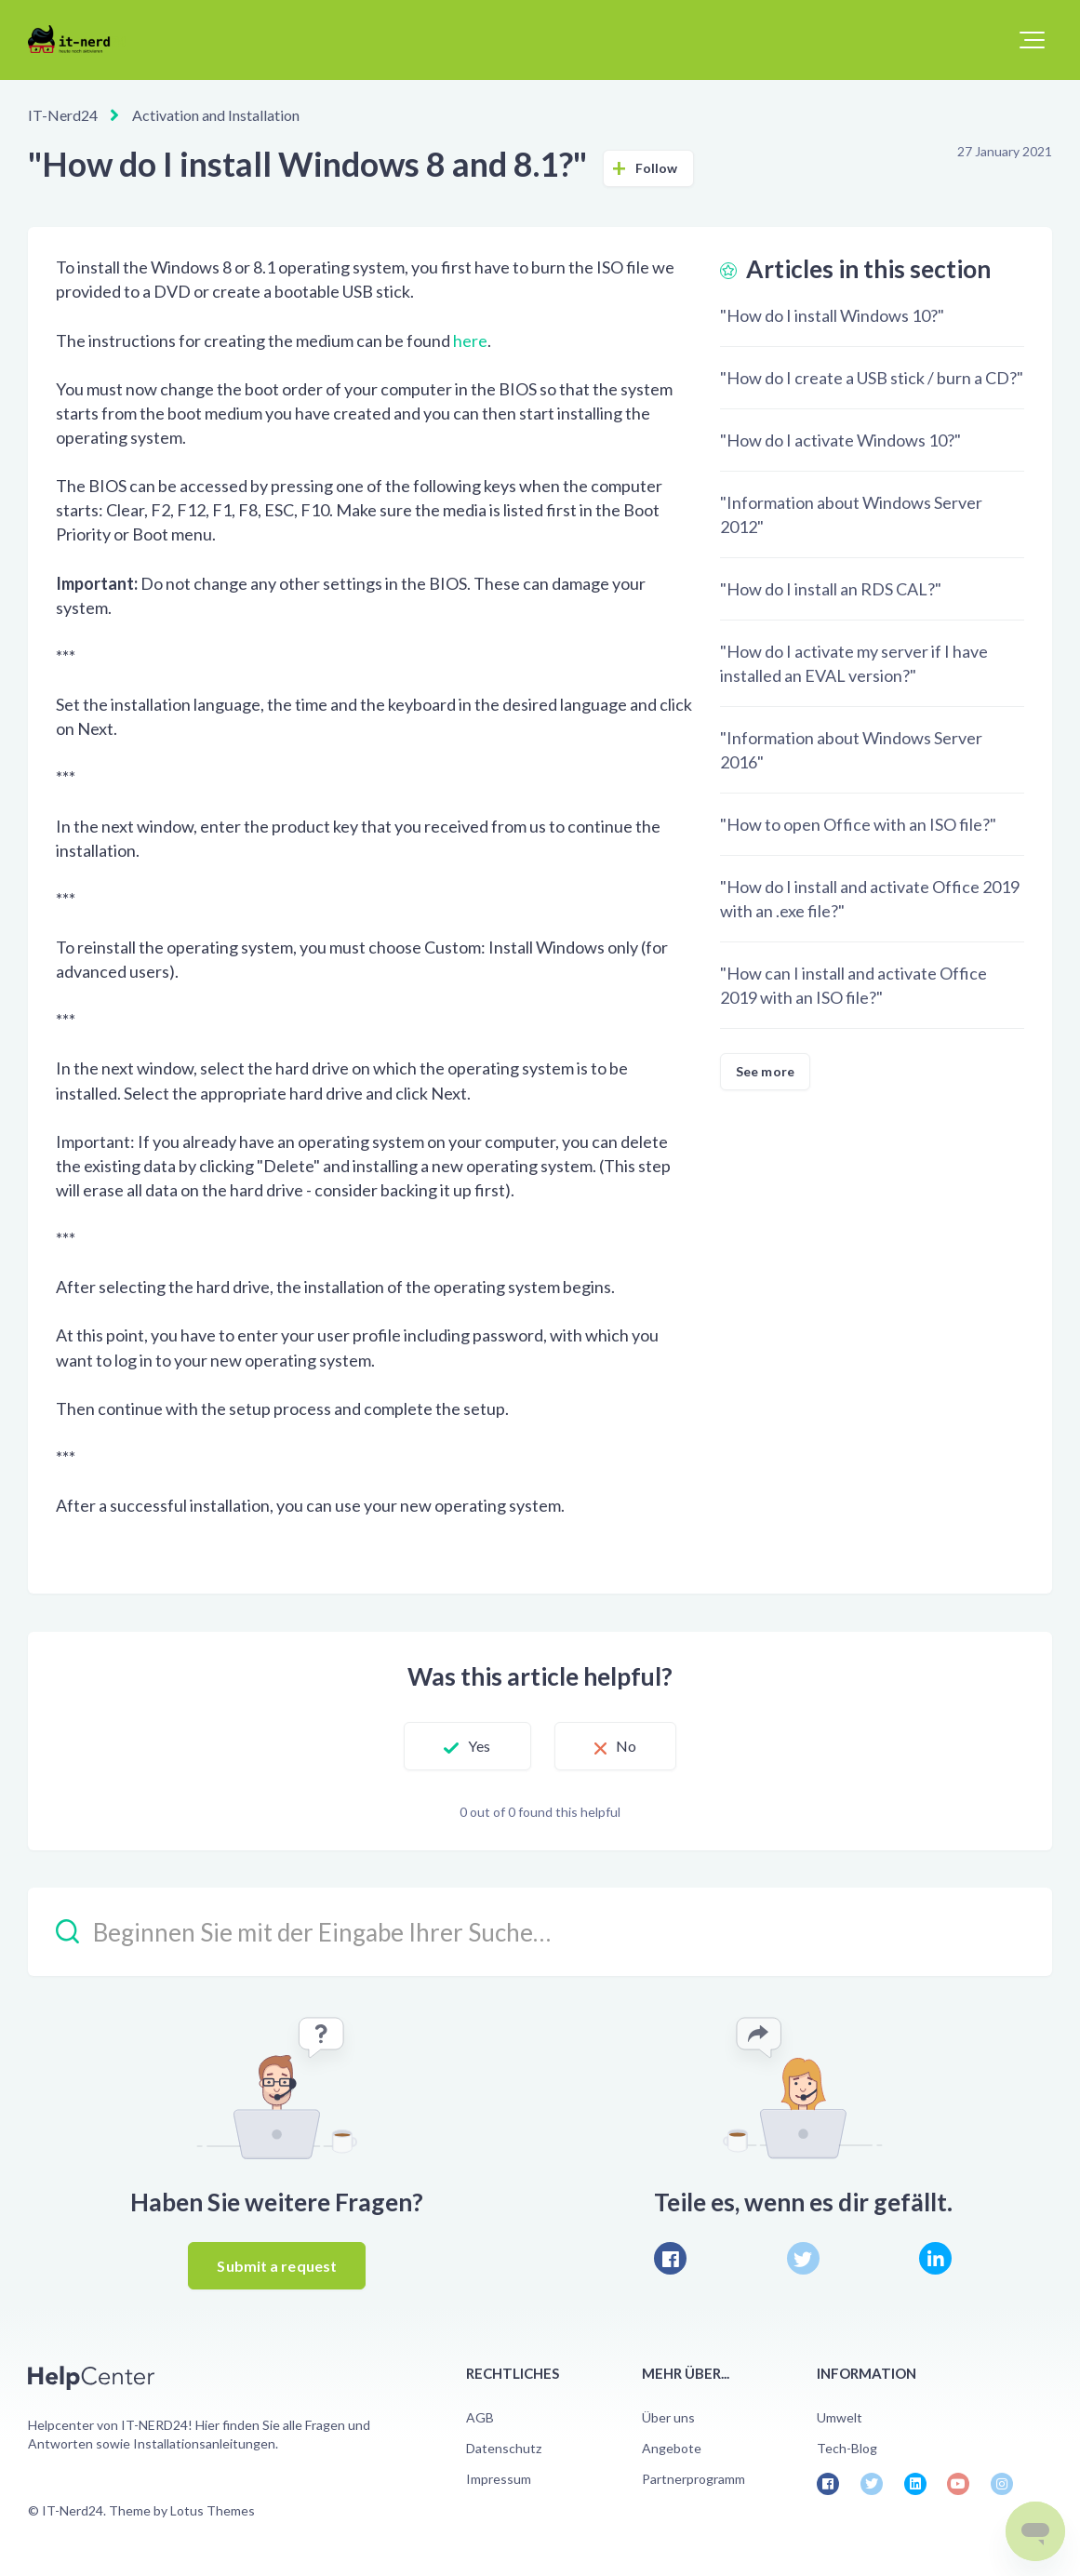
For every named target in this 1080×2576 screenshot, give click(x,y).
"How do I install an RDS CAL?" (830, 589)
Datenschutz (503, 2448)
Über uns (668, 2417)
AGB (480, 2417)
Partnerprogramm (693, 2479)
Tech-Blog (847, 2448)
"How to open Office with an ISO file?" (858, 824)
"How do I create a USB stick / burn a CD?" (871, 377)
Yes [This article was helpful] (479, 1746)
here (470, 340)
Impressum (498, 2479)
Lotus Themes (212, 2510)
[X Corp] (803, 2258)
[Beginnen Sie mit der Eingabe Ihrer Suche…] (540, 1932)
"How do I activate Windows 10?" (840, 440)
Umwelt (839, 2417)
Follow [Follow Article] (656, 168)
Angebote (671, 2448)
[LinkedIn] (935, 2258)
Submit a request (277, 2266)
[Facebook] (670, 2258)
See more (765, 1071)
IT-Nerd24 (63, 115)
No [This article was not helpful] (626, 1746)
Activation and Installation (216, 115)
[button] (1032, 40)
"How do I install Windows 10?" (832, 315)
